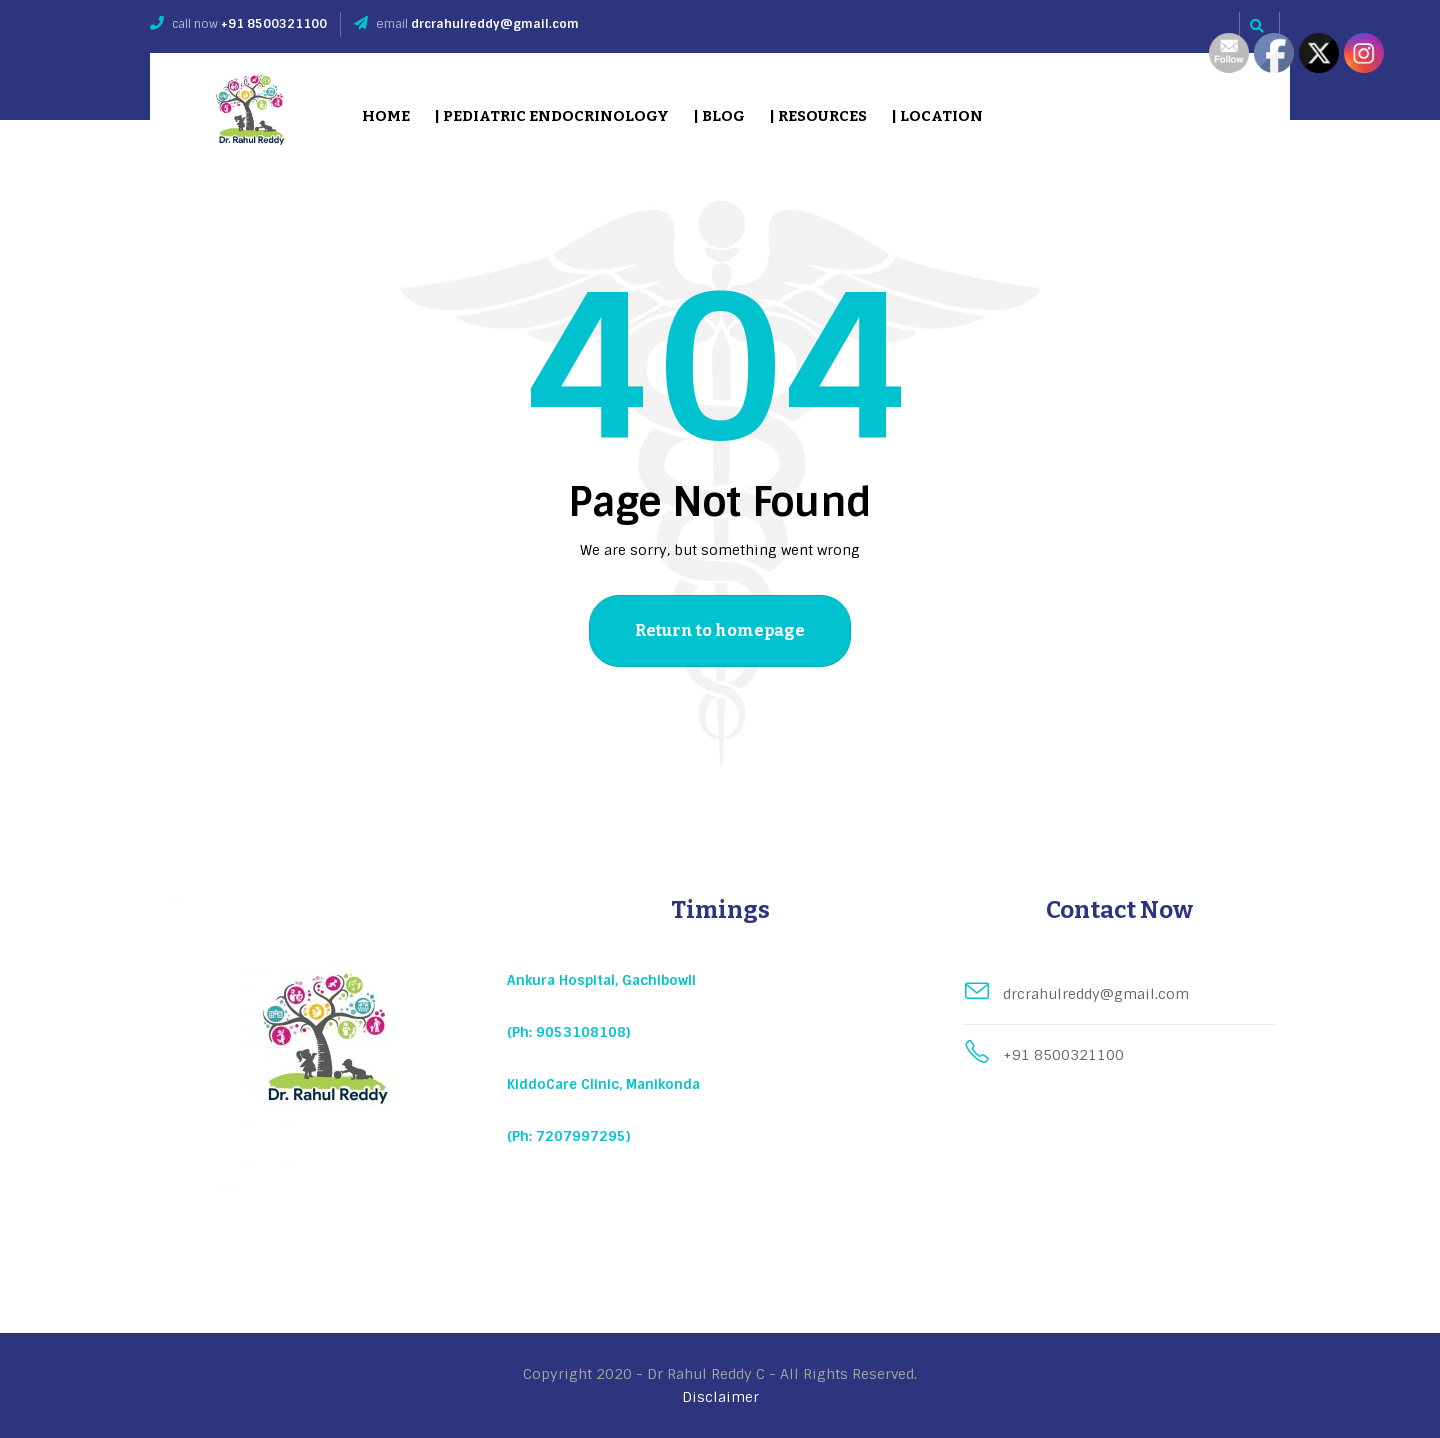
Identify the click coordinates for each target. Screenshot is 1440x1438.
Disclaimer (720, 1397)
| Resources (818, 116)
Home (386, 116)
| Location (937, 116)
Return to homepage (720, 630)
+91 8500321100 (274, 24)
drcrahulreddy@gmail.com (495, 24)
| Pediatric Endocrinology (551, 116)
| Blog (719, 116)
